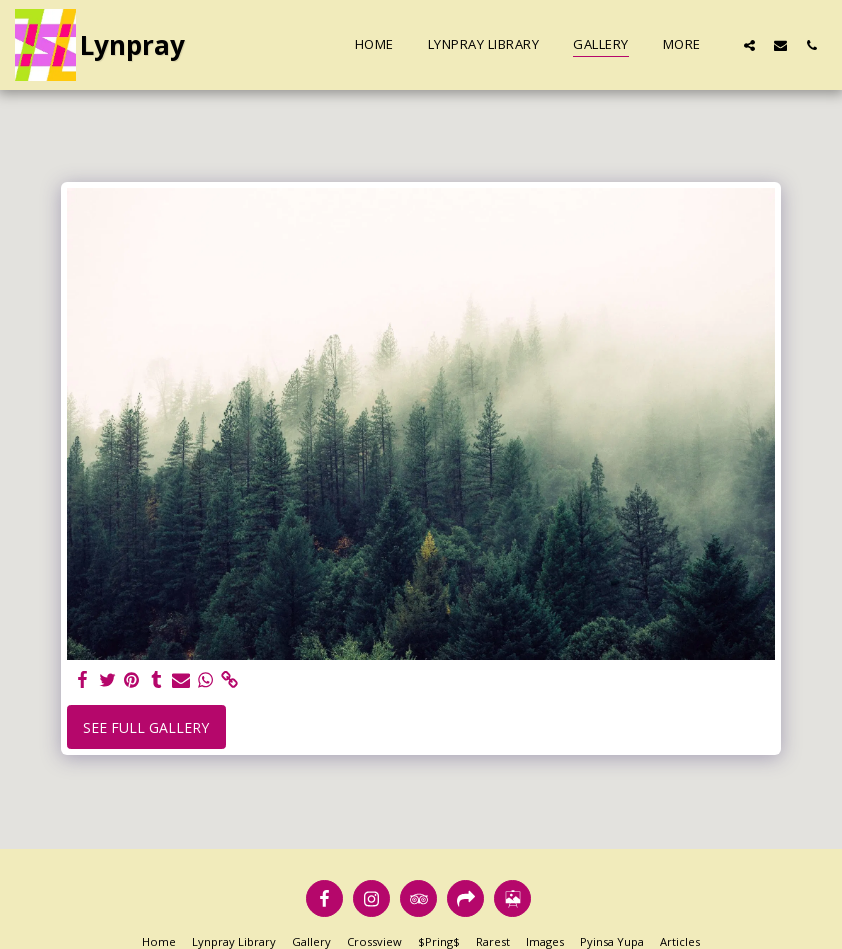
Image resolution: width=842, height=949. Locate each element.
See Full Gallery (146, 727)
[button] (749, 45)
